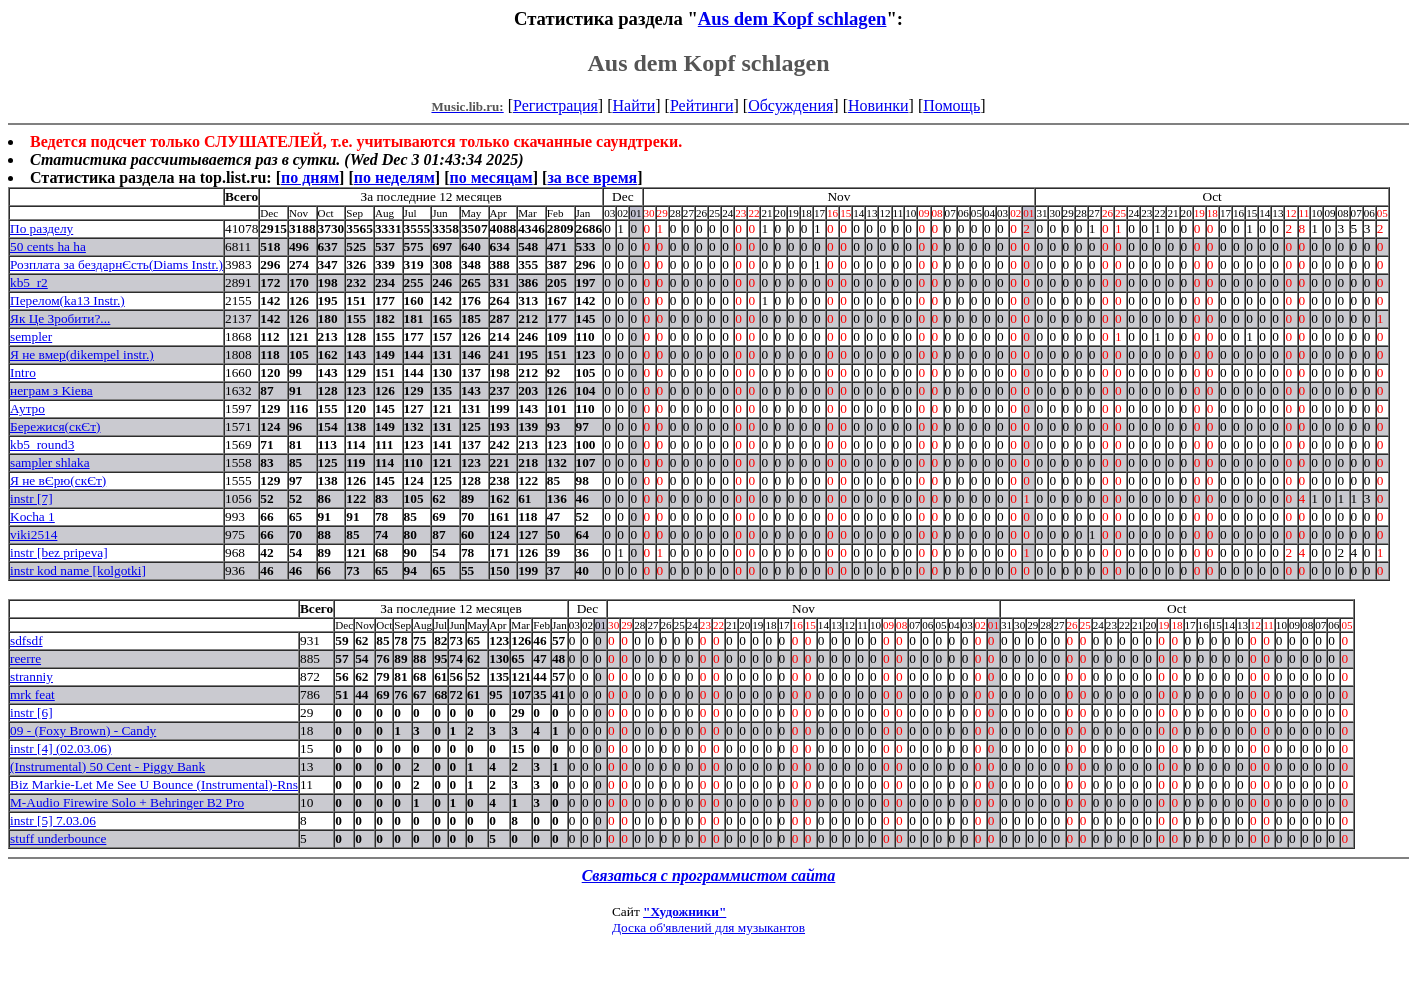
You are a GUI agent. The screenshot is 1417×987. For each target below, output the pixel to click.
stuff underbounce (58, 838)
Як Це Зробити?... (60, 318)
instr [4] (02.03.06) (60, 748)
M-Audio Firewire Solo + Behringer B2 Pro (127, 802)
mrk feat (32, 694)
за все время (592, 177)
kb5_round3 (42, 444)
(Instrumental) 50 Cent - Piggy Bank (107, 766)
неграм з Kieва (51, 390)
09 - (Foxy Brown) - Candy (83, 730)
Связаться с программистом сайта (709, 875)
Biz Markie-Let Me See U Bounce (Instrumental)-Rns (154, 784)
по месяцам (490, 177)
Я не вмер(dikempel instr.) (82, 354)
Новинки (878, 105)
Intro (23, 372)
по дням (310, 177)
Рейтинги (702, 105)
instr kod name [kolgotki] (78, 570)
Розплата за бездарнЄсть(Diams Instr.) (116, 264)
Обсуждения (790, 105)
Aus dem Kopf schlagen (792, 18)
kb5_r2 (29, 282)
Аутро (27, 408)
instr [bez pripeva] (59, 552)
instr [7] (31, 498)
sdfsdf (26, 640)
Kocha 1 (32, 516)
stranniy (31, 676)
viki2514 (33, 534)
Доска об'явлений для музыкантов (708, 927)
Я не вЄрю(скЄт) (58, 480)
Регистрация (555, 105)
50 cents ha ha (48, 246)
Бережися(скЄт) (55, 426)
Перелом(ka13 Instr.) (67, 300)
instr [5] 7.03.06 (53, 820)
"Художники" (684, 911)
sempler (31, 336)
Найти (633, 105)
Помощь (951, 105)
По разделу (41, 228)
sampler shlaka (50, 462)
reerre (25, 658)
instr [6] (31, 712)
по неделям (394, 177)
